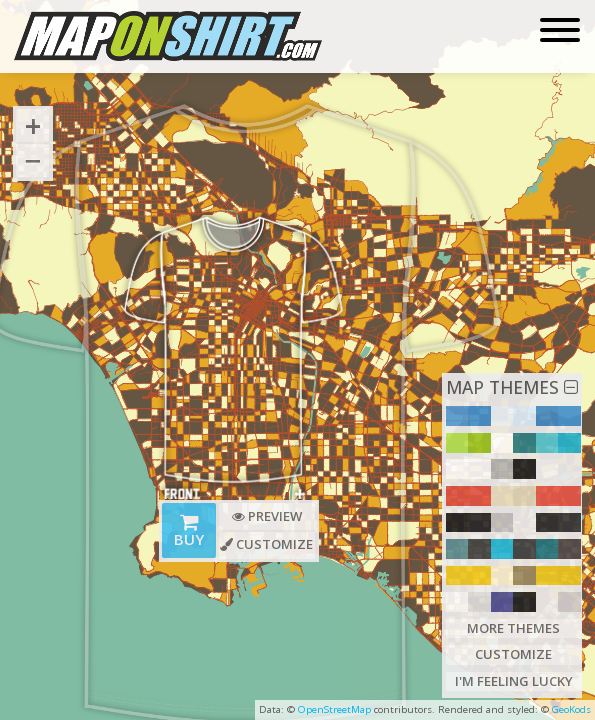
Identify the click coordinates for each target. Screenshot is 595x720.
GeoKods (571, 709)
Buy (190, 533)
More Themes (514, 627)
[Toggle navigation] (560, 31)
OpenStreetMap (334, 709)
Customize (513, 654)
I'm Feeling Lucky (513, 681)
